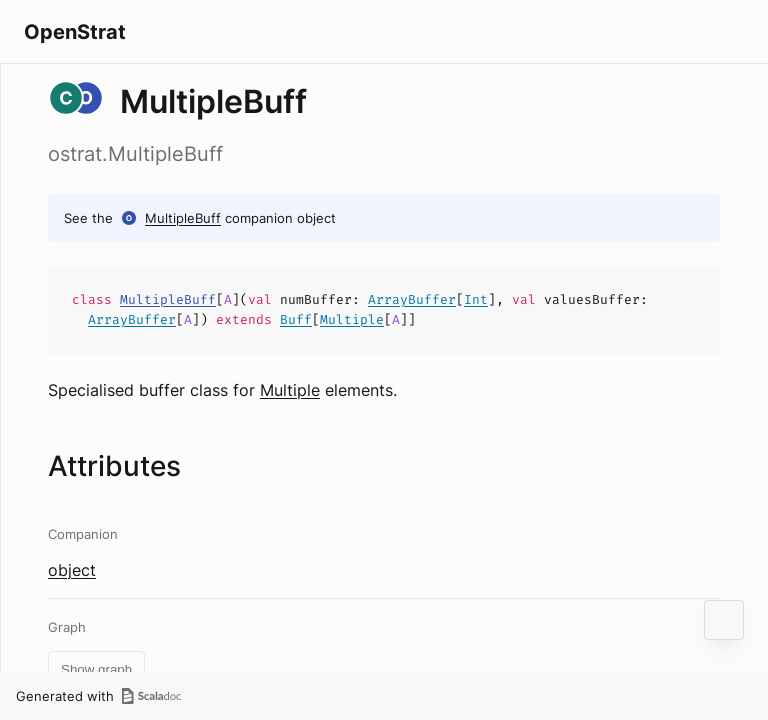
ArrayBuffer (412, 299)
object (72, 570)
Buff (296, 319)
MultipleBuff (183, 218)
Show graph (96, 669)
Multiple (352, 319)
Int (476, 299)
